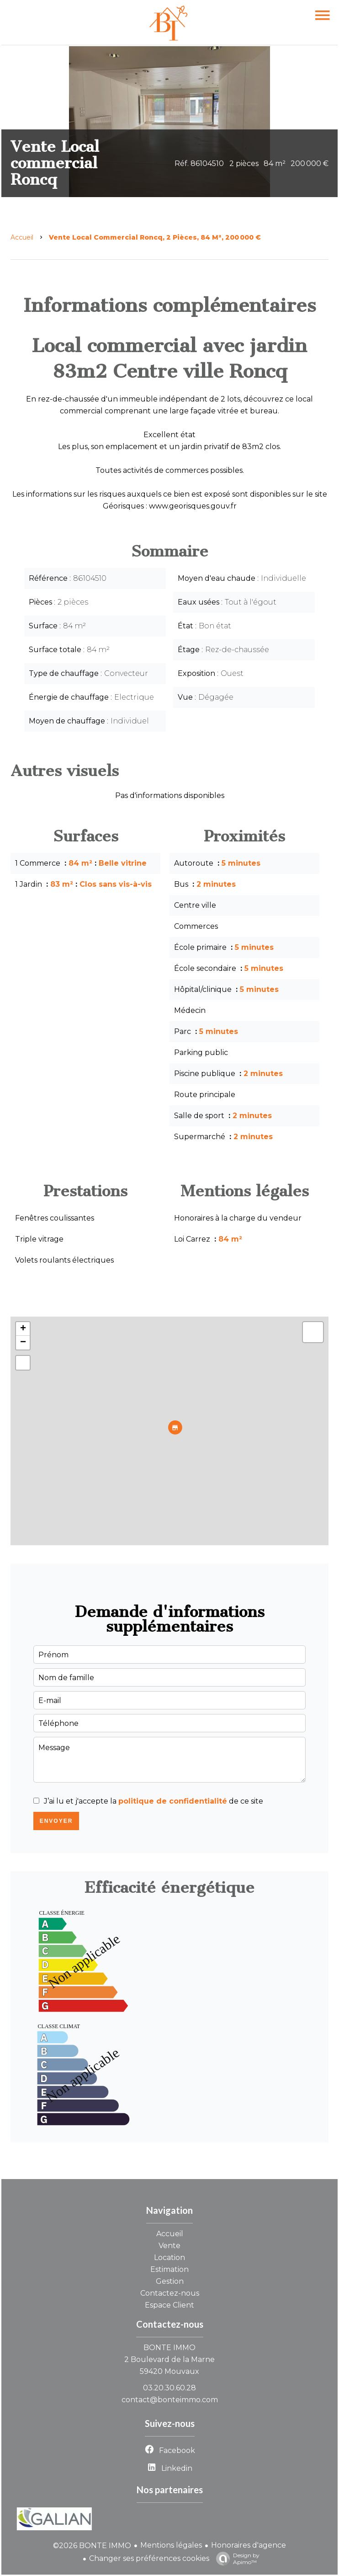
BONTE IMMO (169, 2347)
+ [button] (23, 1329)
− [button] (23, 1343)
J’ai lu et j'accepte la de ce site (153, 1801)
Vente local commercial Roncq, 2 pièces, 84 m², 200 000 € (155, 237)
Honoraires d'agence (248, 2545)
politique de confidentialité (172, 1801)
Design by (236, 2558)
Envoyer (56, 1821)
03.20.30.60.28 (169, 2387)
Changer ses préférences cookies (149, 2558)
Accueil (22, 237)
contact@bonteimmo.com (170, 2399)
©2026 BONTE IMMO (92, 2545)
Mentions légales (171, 2545)
